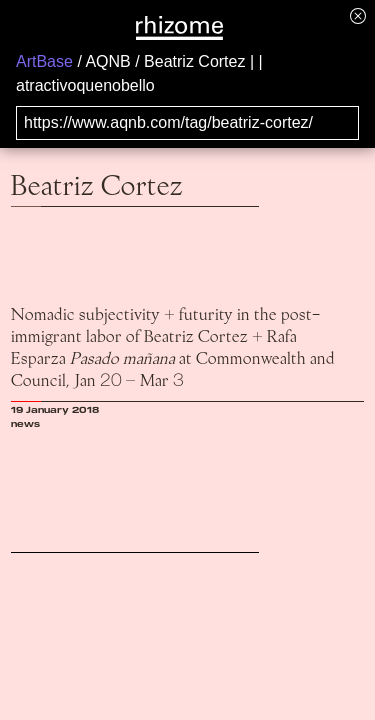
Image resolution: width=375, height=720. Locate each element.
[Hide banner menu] (358, 15)
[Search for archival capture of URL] (187, 123)
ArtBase (44, 61)
